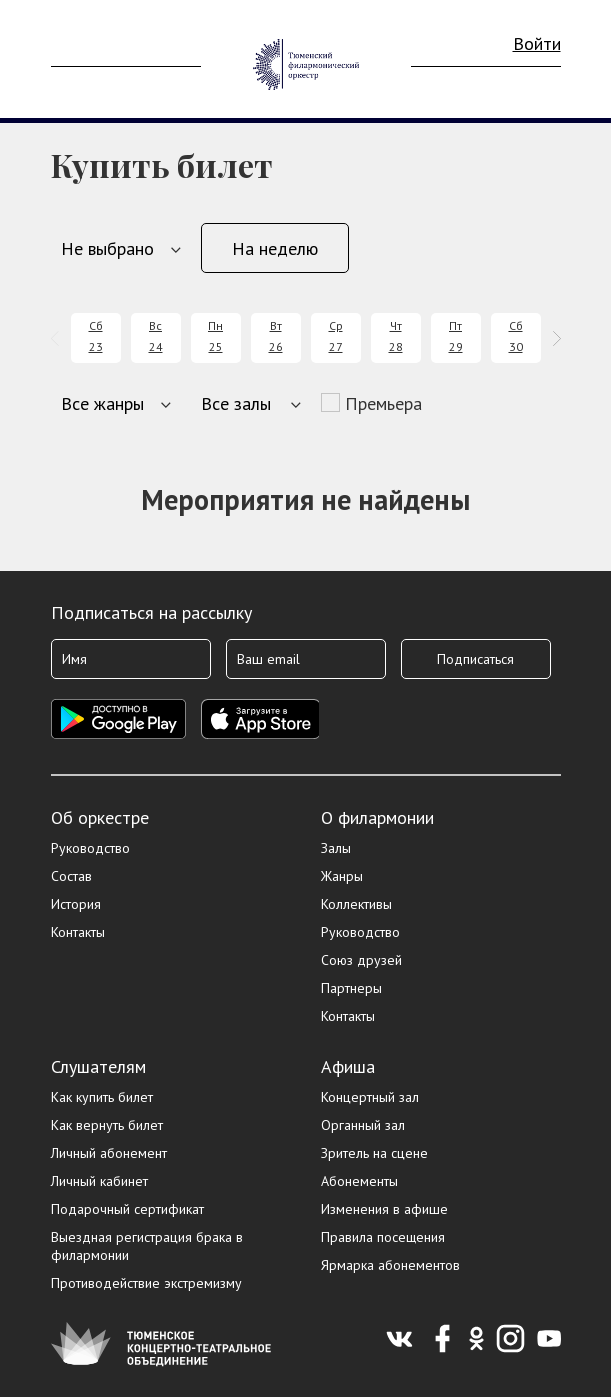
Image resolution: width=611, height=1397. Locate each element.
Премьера (383, 403)
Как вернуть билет (107, 1125)
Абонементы (359, 1181)
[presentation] (58, 338)
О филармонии (377, 817)
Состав (71, 876)
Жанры (342, 876)
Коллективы (356, 904)
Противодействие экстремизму (146, 1283)
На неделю (275, 248)
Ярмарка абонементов (390, 1265)
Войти (537, 43)
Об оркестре (100, 817)
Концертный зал (370, 1097)
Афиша (348, 1066)
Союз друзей (361, 960)
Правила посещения (383, 1237)
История (76, 904)
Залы (336, 848)
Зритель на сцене (374, 1153)
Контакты (78, 932)
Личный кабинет (99, 1181)
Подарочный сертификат (127, 1209)
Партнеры (351, 988)
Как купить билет (102, 1097)
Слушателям (98, 1066)
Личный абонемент (109, 1153)
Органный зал (363, 1125)
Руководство (90, 848)
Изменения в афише (384, 1209)
